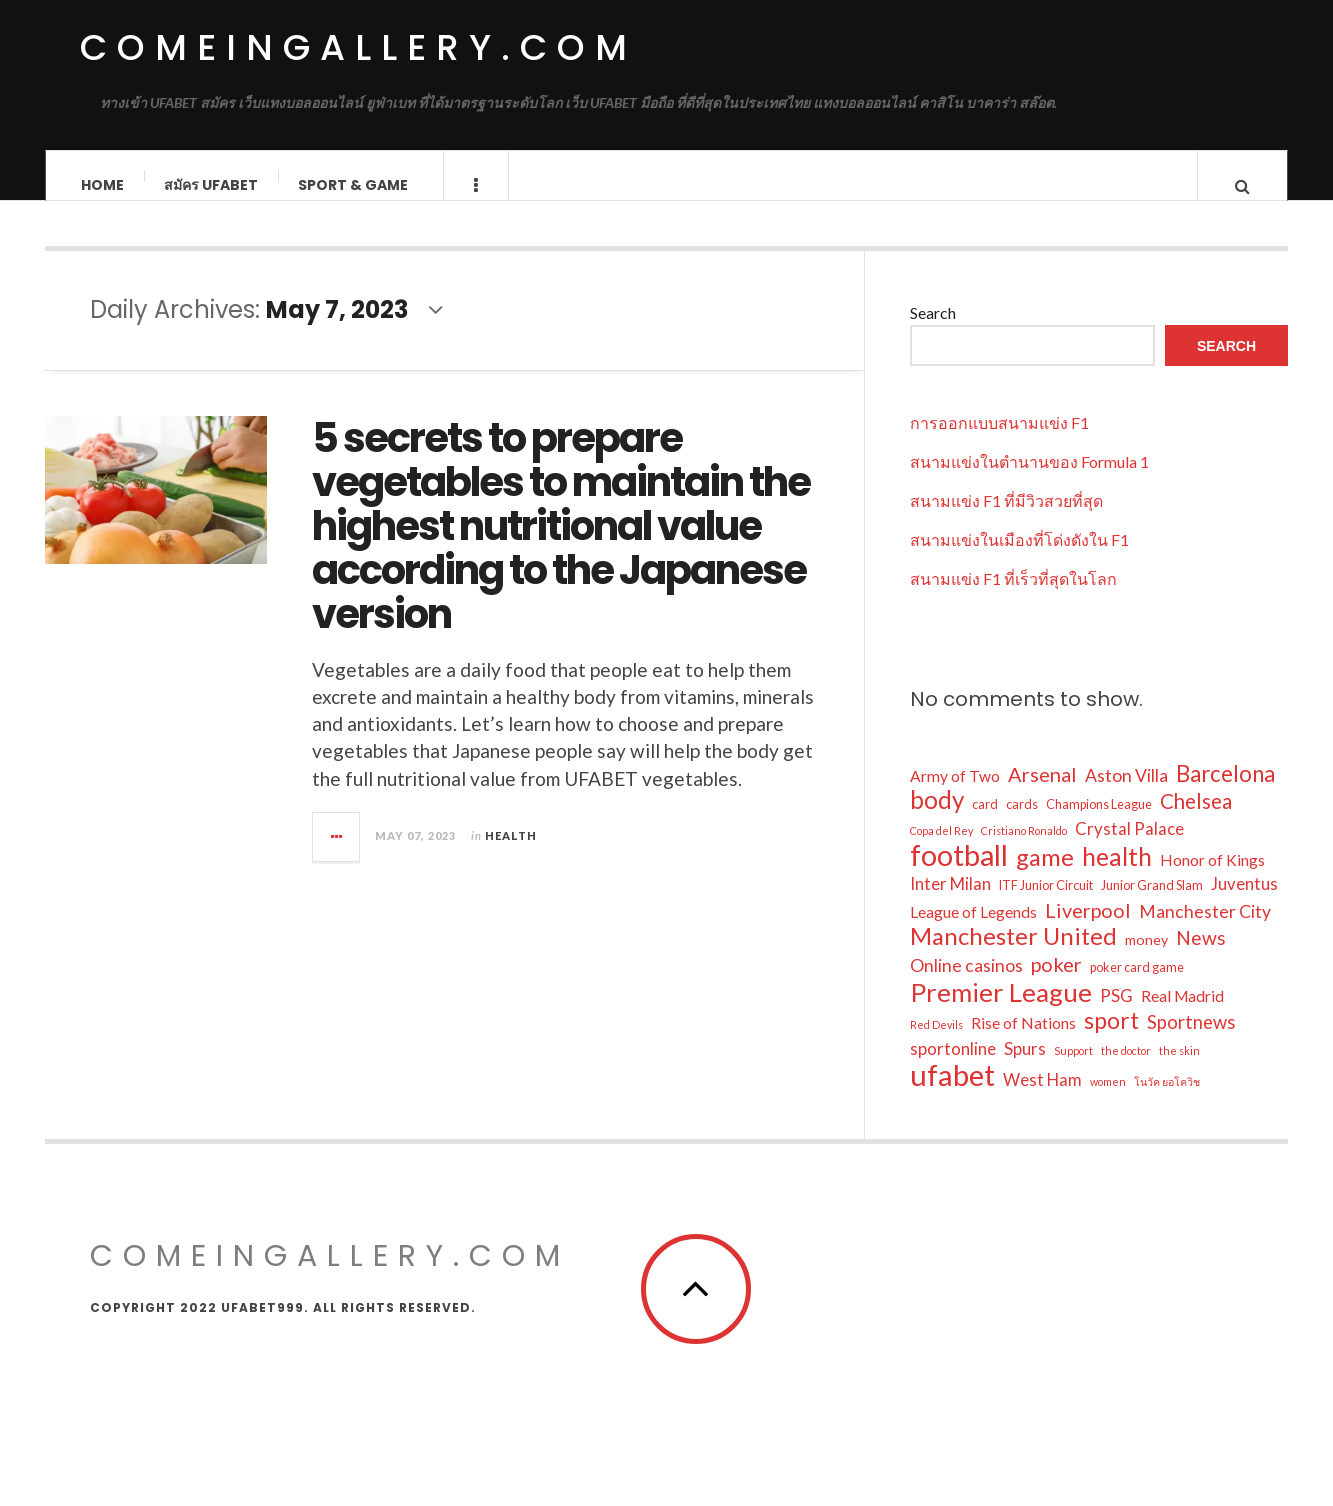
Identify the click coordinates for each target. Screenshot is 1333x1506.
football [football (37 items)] (959, 874)
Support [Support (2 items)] (1073, 1069)
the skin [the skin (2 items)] (1179, 1069)
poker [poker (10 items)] (1056, 983)
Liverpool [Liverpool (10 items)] (1088, 929)
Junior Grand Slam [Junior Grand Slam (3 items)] (1152, 904)
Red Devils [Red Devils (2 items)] (936, 1043)
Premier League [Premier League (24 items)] (1001, 1011)
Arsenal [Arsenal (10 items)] (1042, 793)
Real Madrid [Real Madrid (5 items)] (1182, 1015)
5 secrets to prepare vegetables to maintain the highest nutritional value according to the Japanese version (561, 545)
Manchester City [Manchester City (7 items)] (1205, 930)
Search (933, 331)
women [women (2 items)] (1108, 1100)
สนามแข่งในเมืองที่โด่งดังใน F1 (1019, 558)
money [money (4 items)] (1146, 958)
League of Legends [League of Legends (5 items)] (973, 931)
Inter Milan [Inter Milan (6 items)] (950, 902)
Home (102, 185)
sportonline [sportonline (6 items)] (953, 1067)
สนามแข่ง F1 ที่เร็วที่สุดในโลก (1013, 597)
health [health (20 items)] (1117, 876)
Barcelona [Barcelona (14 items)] (1225, 793)
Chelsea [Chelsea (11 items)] (1196, 820)
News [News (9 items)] (1201, 956)
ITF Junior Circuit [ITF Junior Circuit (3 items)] (1046, 904)
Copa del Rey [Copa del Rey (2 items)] (941, 849)
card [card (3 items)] (985, 823)
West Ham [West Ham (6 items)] (1042, 1098)
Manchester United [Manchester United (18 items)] (1013, 955)
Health (511, 854)
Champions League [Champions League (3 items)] (1099, 823)
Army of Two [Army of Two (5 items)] (955, 795)
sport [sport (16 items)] (1111, 1039)
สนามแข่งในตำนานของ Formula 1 (1029, 480)
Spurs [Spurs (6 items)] (1025, 1067)
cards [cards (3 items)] (1022, 823)
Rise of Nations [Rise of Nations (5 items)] (1023, 1042)
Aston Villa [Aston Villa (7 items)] (1126, 794)
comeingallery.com (358, 47)
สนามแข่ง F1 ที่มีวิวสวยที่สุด (1006, 519)
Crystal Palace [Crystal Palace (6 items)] (1129, 847)
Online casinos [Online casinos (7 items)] (966, 984)
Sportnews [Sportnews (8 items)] (1191, 1041)
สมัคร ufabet (211, 185)
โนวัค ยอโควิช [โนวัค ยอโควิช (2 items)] (1167, 1100)
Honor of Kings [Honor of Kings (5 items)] (1212, 879)
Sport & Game (353, 185)
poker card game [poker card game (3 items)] (1137, 986)
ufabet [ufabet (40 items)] (952, 1094)
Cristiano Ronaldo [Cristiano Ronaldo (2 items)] (1024, 849)
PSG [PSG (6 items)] (1116, 1014)
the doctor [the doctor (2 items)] (1126, 1069)
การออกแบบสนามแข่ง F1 (999, 441)
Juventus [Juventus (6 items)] (1244, 902)
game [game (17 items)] (1045, 876)
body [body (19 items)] (937, 819)
